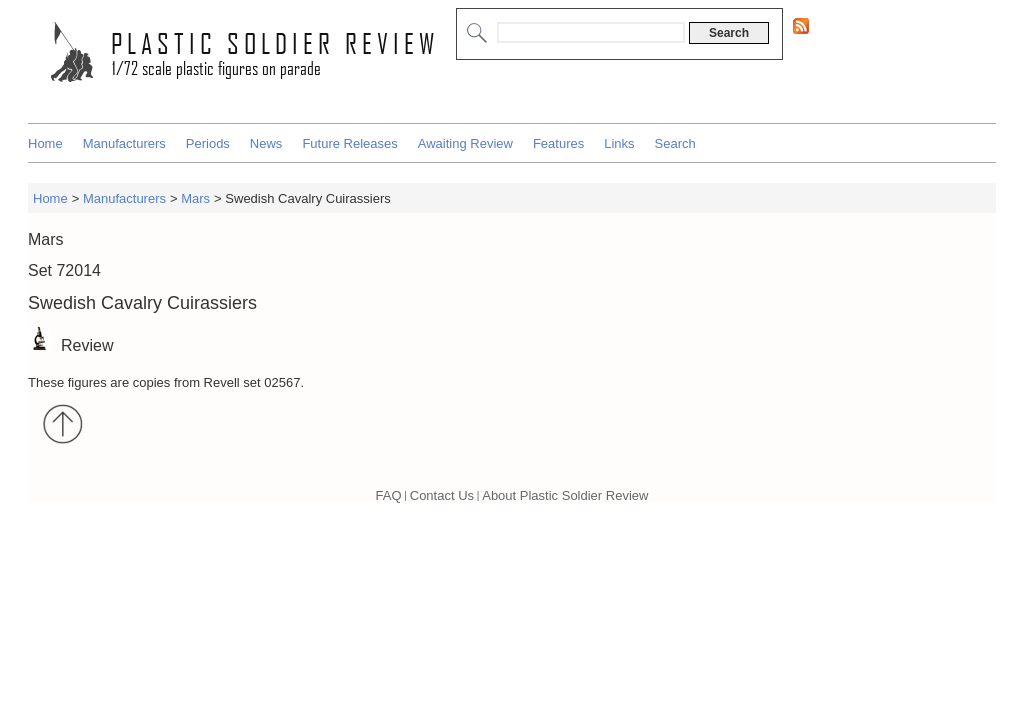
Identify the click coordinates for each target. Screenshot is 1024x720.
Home (45, 143)
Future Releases (349, 143)
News (266, 143)
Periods (208, 143)
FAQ (389, 495)
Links (619, 143)
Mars (195, 198)
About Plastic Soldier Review (565, 495)
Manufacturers (124, 143)
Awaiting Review (465, 143)
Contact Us (442, 495)
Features (558, 143)
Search (675, 143)
